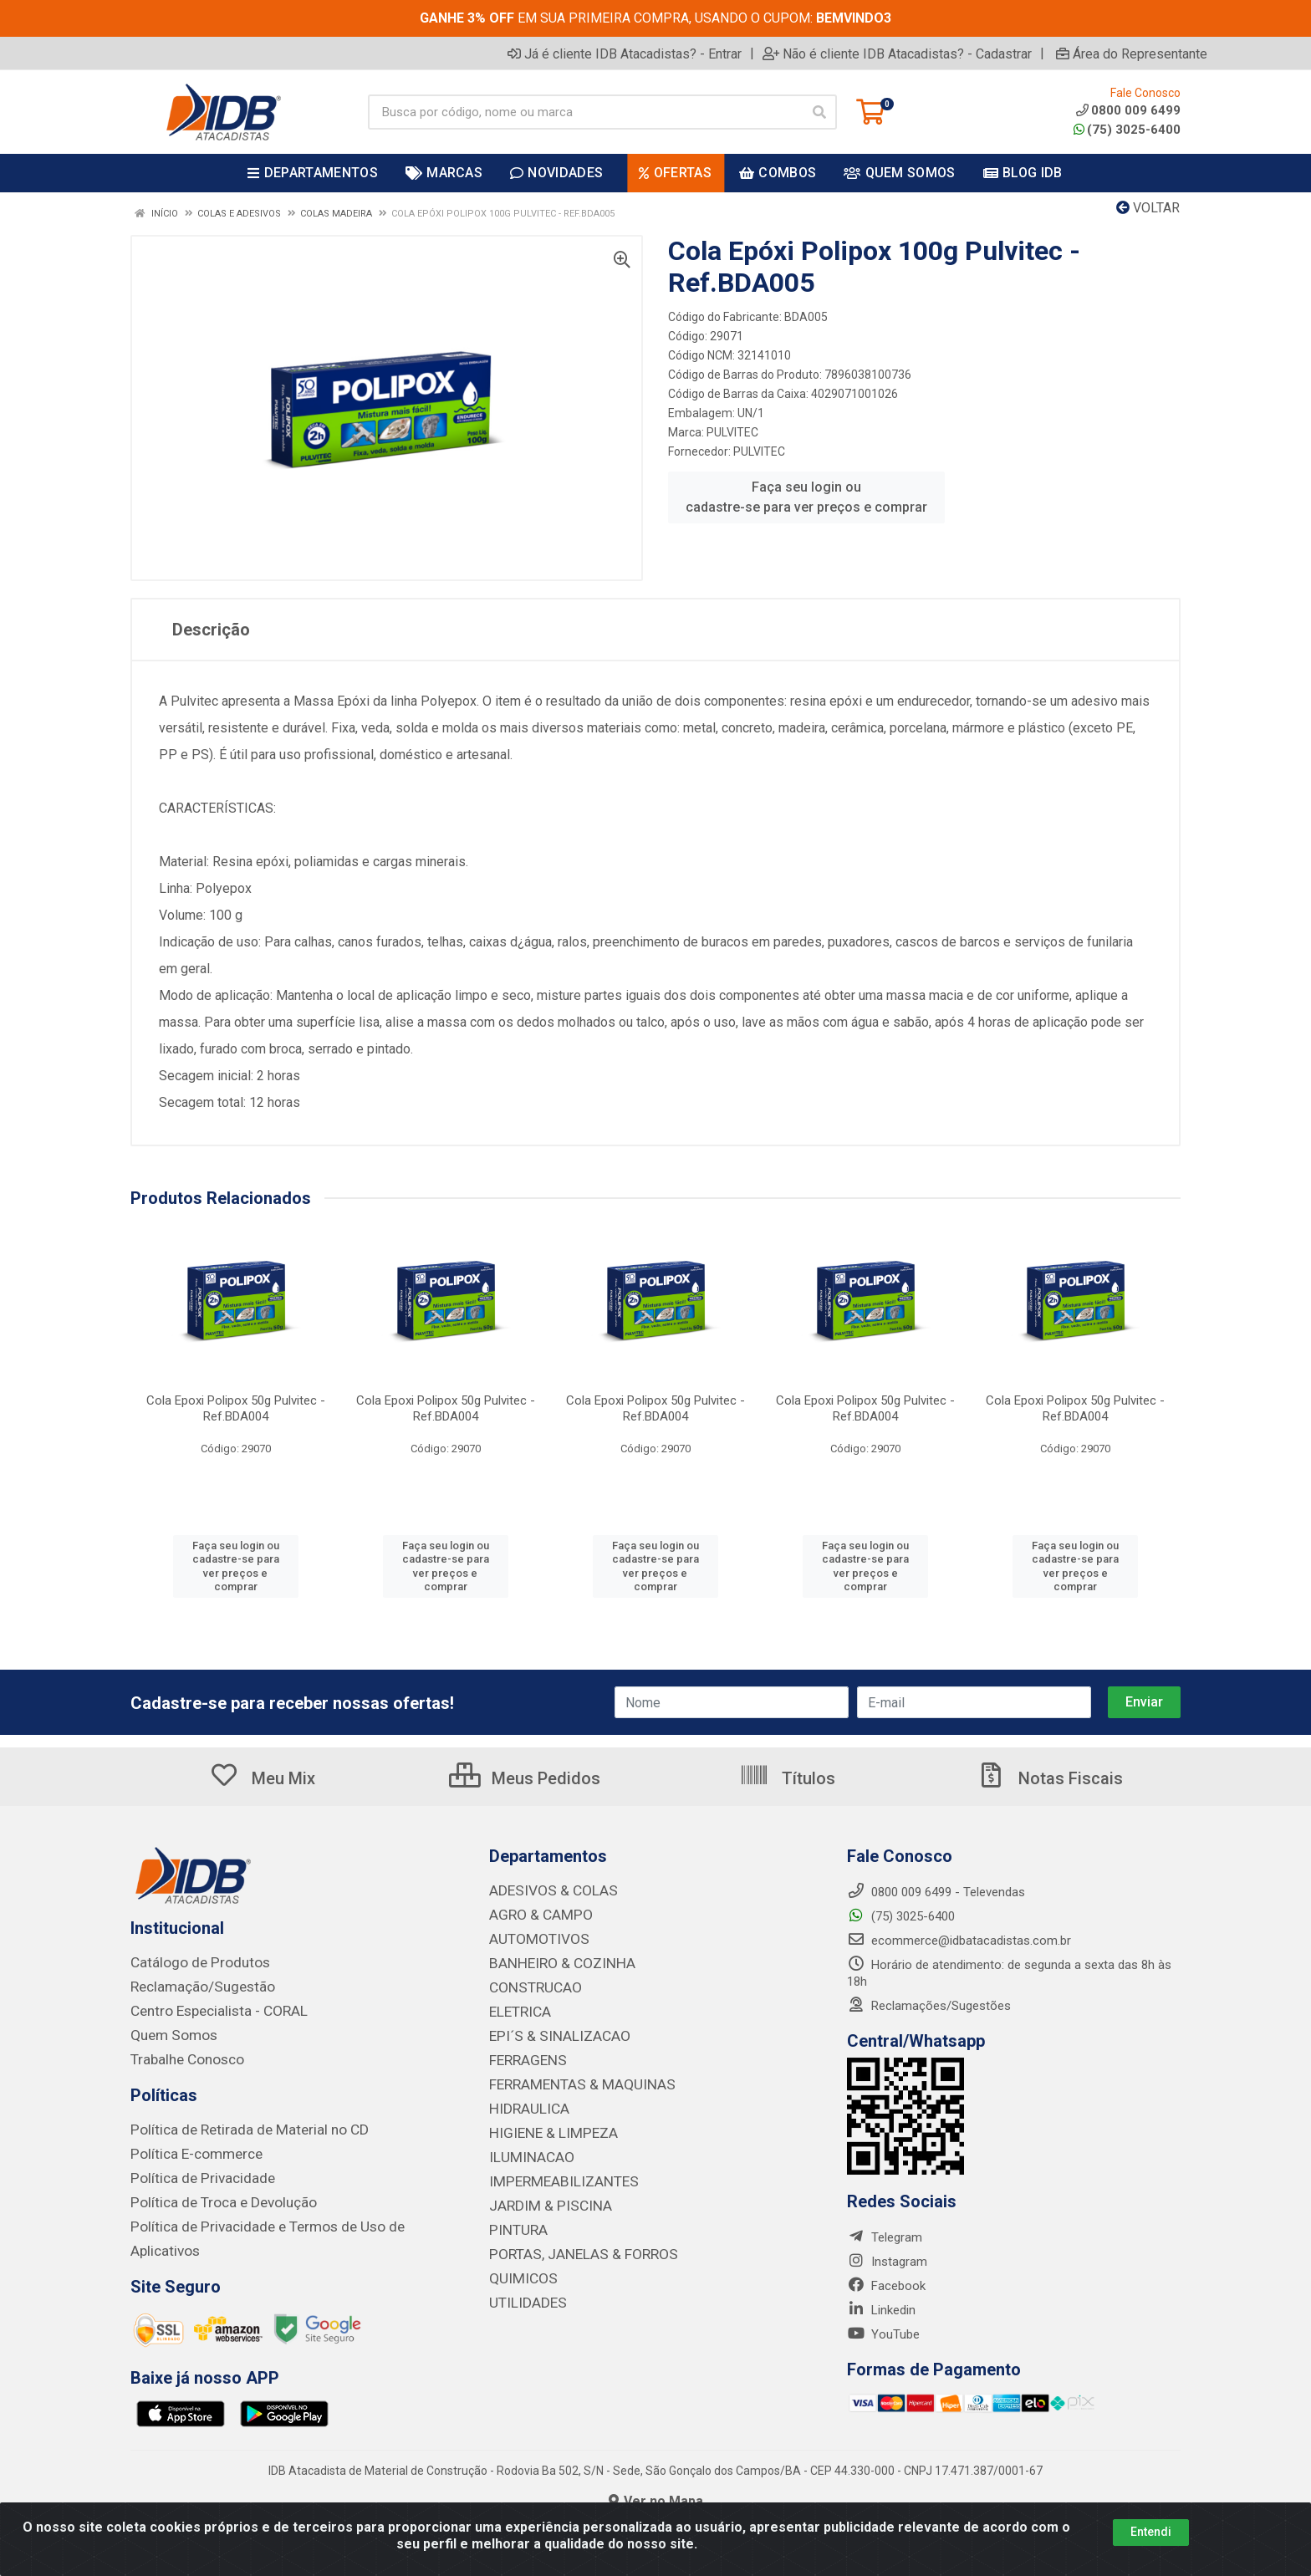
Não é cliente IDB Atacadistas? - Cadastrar (897, 53)
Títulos (787, 1778)
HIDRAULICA (524, 2101)
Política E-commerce (188, 2148)
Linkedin (881, 2310)
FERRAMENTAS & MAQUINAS (569, 2077)
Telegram (884, 2237)
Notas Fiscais (1049, 1778)
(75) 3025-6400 (1127, 129)
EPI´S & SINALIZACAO (551, 2030)
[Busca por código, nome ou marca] (585, 112)
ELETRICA (516, 2007)
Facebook (886, 2285)
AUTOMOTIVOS (531, 1937)
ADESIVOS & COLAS (545, 1890)
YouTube (883, 2334)
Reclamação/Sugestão (193, 1985)
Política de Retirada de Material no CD (233, 2125)
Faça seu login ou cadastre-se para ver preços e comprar (806, 497)
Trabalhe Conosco (181, 2055)
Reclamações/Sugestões (929, 2005)
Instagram (887, 2261)
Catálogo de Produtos (191, 1962)
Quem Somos (168, 2032)
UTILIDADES (522, 2288)
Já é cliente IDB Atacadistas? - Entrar (625, 53)
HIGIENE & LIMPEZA (544, 2124)
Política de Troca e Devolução (211, 2195)
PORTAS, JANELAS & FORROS (571, 2241)
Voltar (1148, 208)
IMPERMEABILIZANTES (553, 2171)
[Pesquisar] (819, 112)
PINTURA (514, 2218)
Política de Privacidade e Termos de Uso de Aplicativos (280, 2219)
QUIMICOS (517, 2264)
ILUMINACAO (525, 2147)
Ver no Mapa (656, 2494)
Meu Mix (262, 1778)
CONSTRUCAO (529, 1984)
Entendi (1150, 2531)
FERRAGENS (523, 2054)
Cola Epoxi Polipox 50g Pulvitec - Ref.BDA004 (235, 1408)
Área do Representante (1131, 53)
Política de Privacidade (191, 2172)
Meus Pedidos (524, 1778)
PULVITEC (732, 432)
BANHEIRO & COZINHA (552, 1960)
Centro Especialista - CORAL (209, 2009)
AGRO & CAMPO (534, 1913)
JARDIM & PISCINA (541, 2194)
